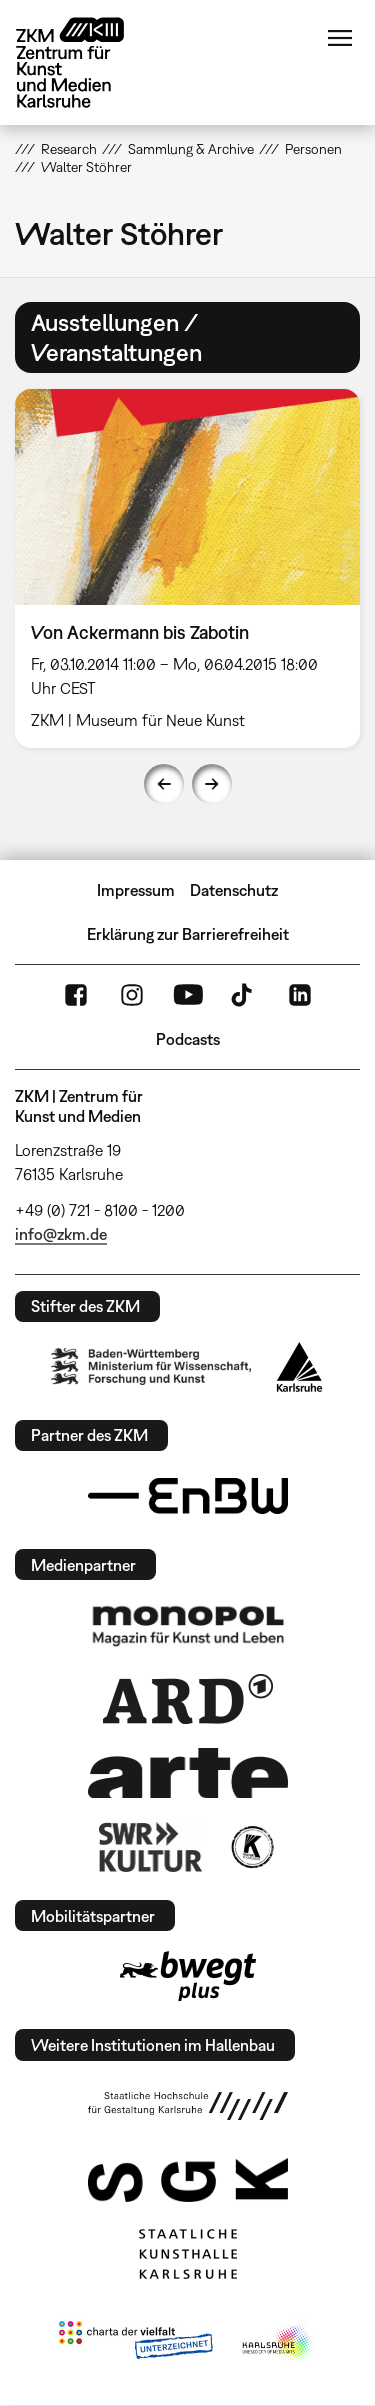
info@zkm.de (61, 1234)
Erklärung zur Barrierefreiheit (188, 934)
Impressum (136, 890)
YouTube (188, 995)
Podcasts (188, 1039)
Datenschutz (234, 890)
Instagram (132, 995)
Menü (340, 38)
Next (212, 784)
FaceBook (76, 995)
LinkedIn (300, 995)
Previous (164, 784)
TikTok (244, 995)
